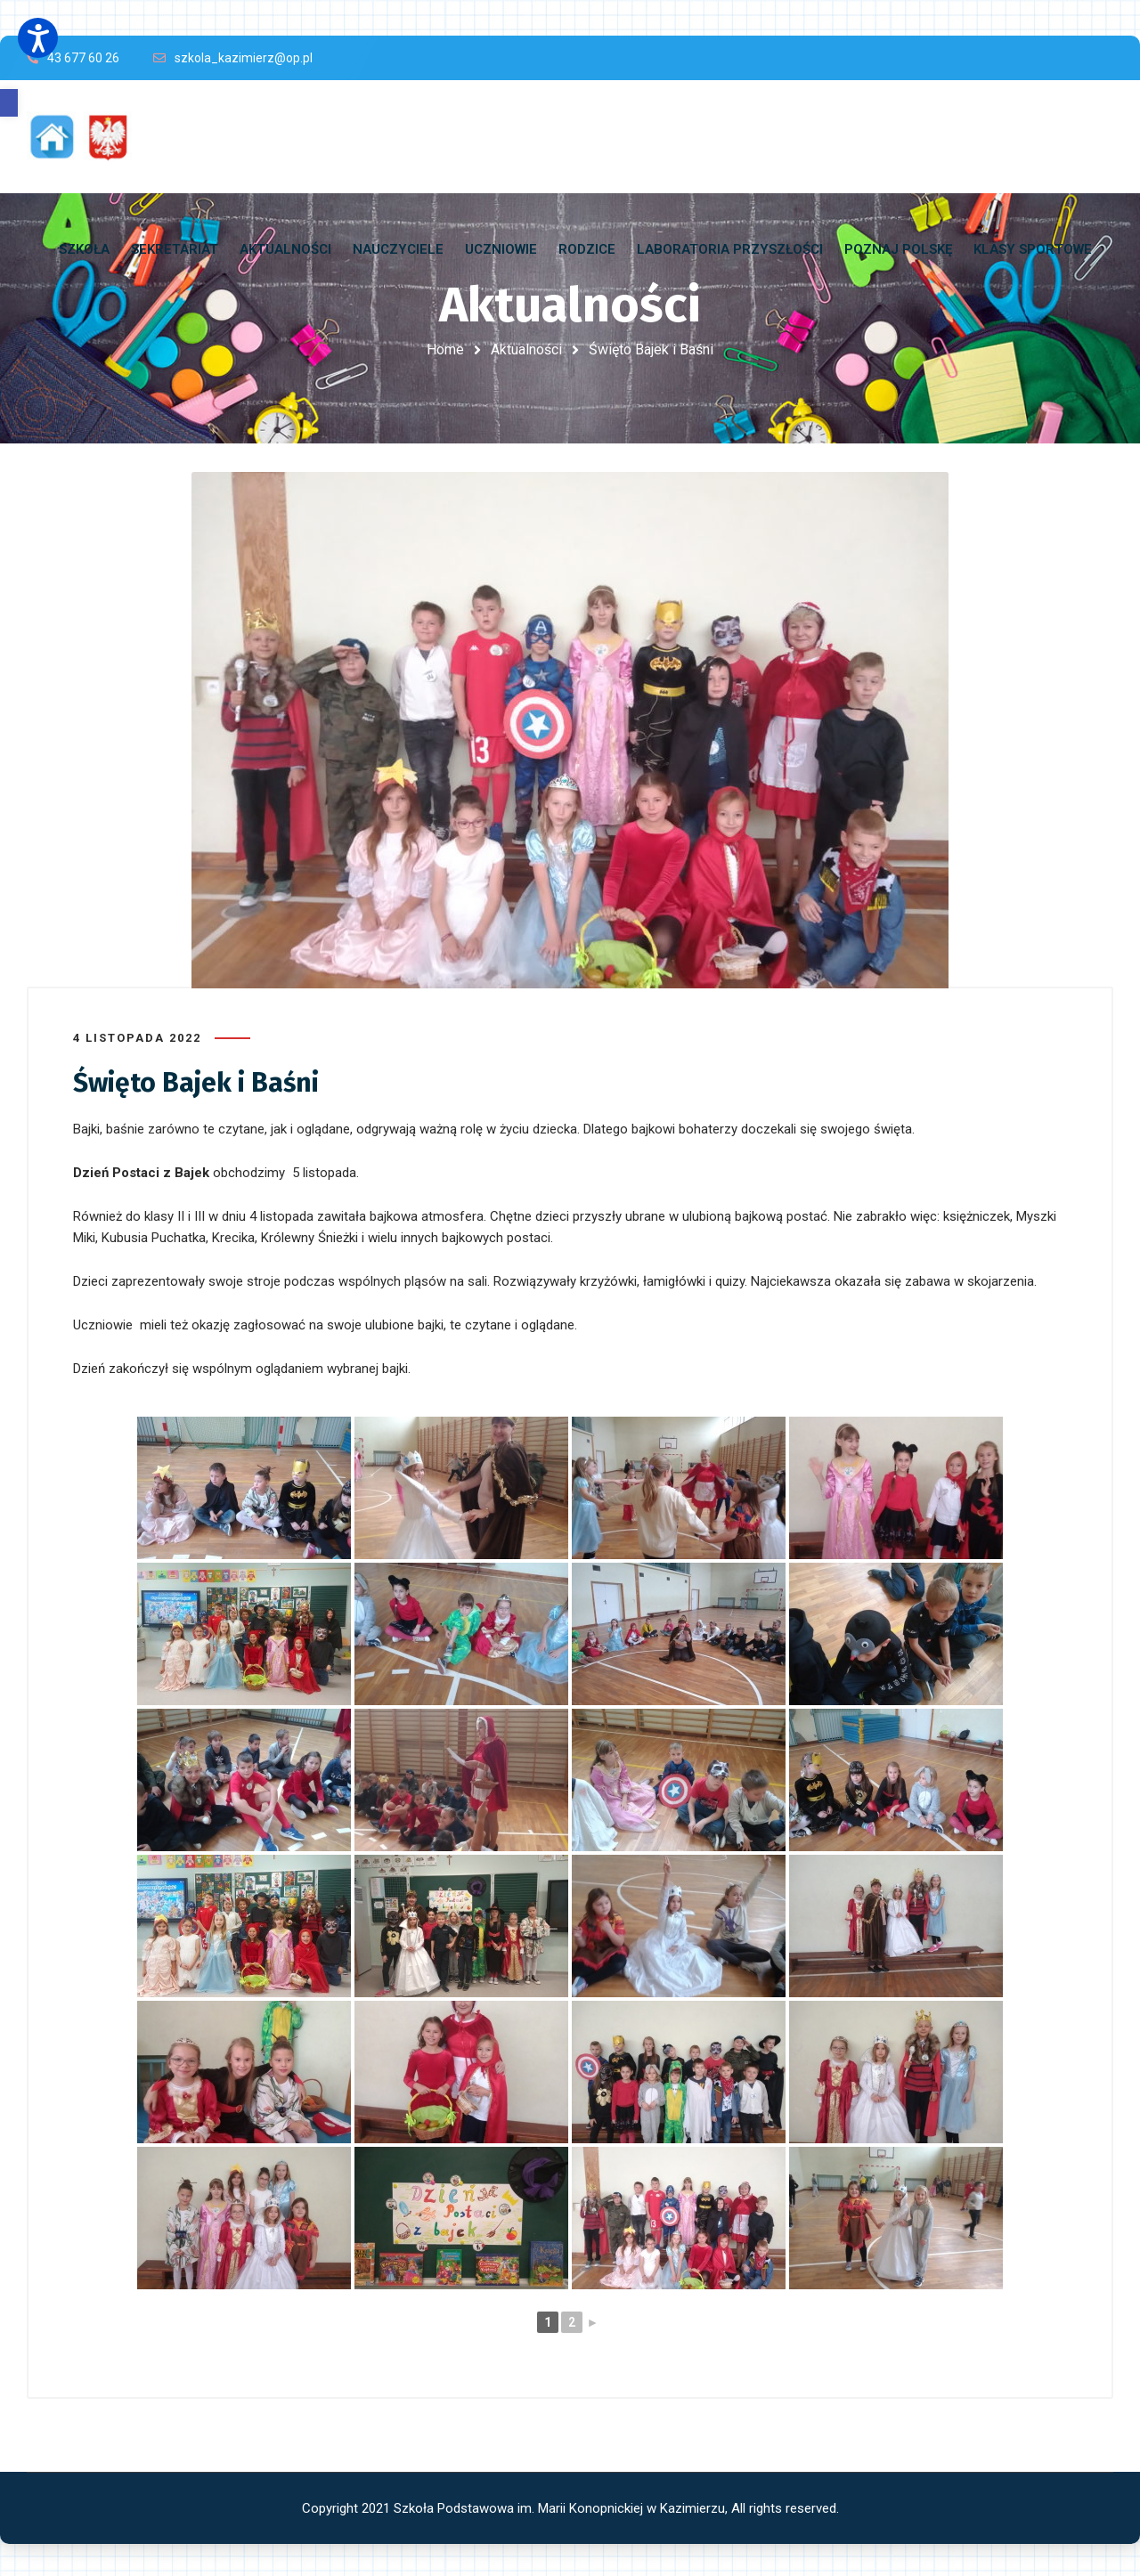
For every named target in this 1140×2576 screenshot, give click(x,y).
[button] (9, 103)
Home (445, 349)
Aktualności (526, 349)
